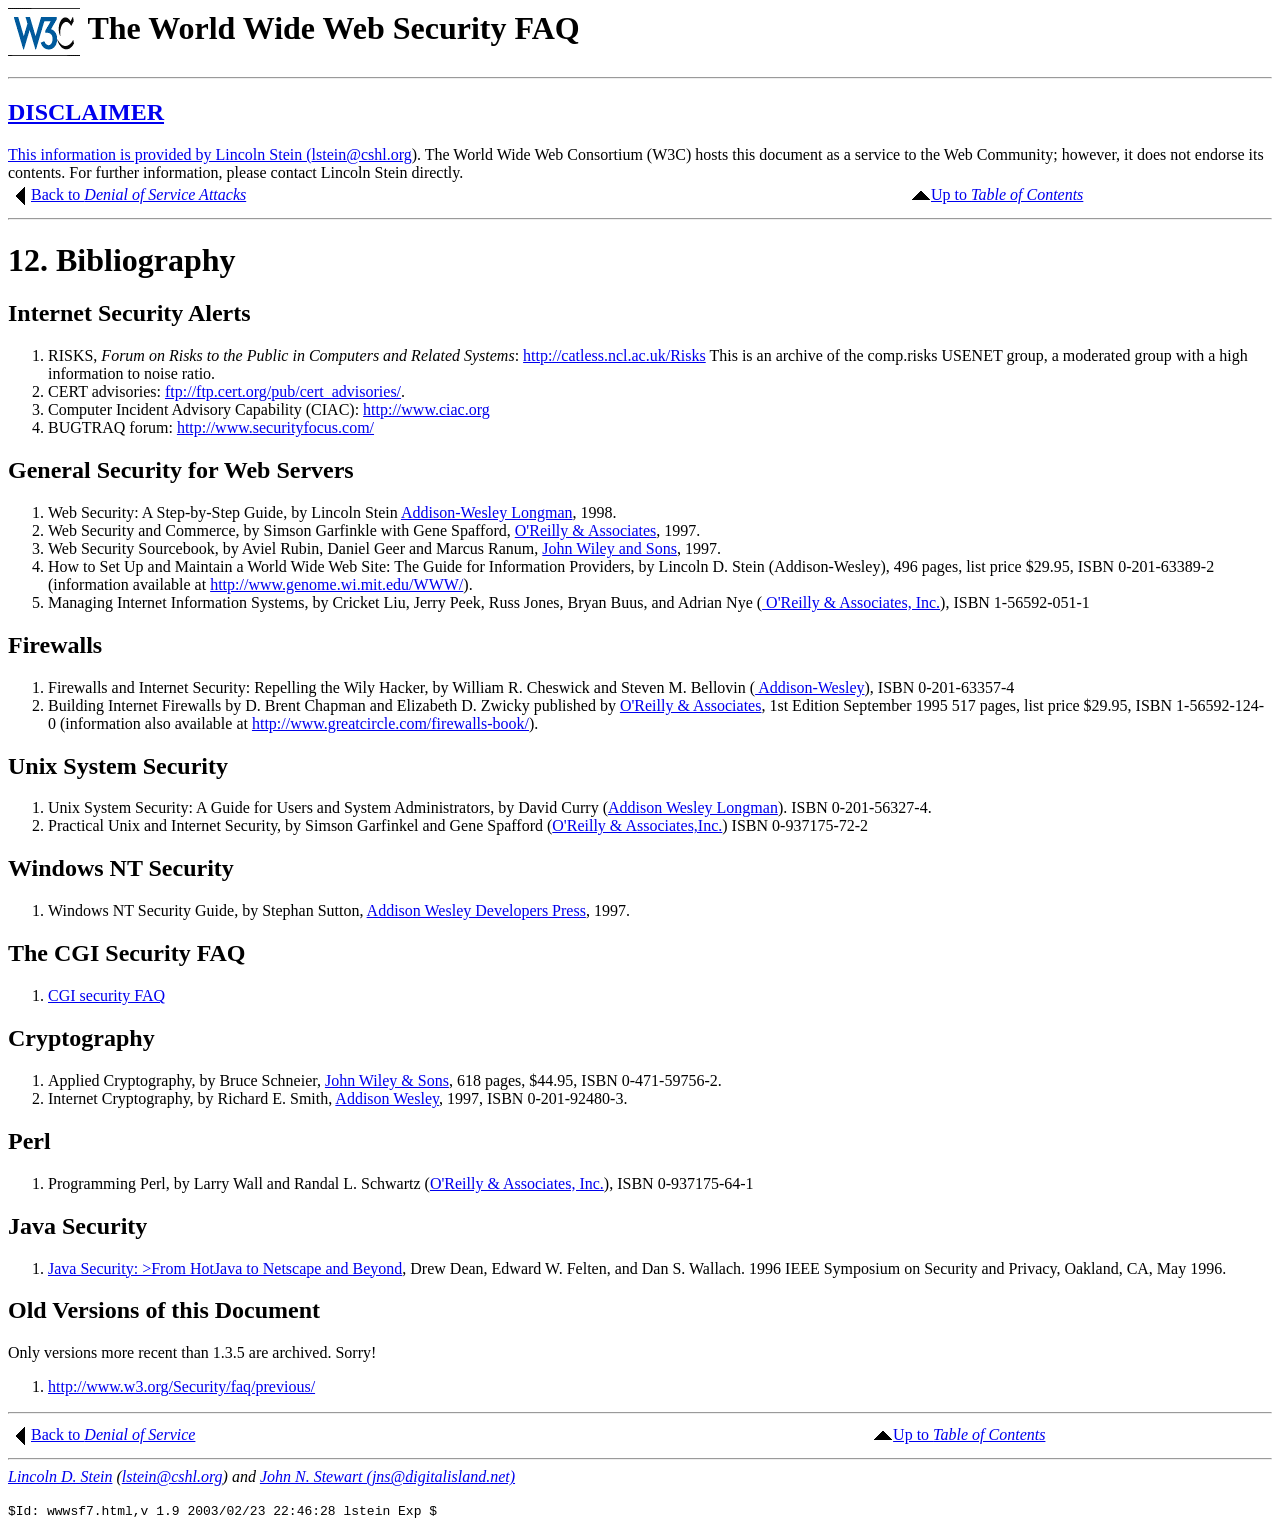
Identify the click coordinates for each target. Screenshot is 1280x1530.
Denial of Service (139, 1434)
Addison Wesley (387, 1098)
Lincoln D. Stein (60, 1476)
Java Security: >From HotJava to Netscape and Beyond (225, 1268)
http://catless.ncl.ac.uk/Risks (614, 355)
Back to (57, 194)
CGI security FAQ (106, 995)
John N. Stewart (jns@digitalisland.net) (387, 1476)
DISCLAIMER (86, 112)
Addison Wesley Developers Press (476, 910)
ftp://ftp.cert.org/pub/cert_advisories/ (283, 391)
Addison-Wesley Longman (487, 512)
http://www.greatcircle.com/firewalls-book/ (390, 723)
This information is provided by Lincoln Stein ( (160, 154)
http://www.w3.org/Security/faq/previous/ (181, 1386)
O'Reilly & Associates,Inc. (637, 825)
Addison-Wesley (809, 687)
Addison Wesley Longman (693, 807)
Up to (1007, 194)
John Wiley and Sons (609, 548)
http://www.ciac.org (426, 409)
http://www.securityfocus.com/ (275, 427)
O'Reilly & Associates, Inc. (851, 602)
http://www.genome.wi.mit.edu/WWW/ (336, 584)
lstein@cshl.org (362, 154)
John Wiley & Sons (387, 1080)
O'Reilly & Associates (586, 530)
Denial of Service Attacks (165, 194)
